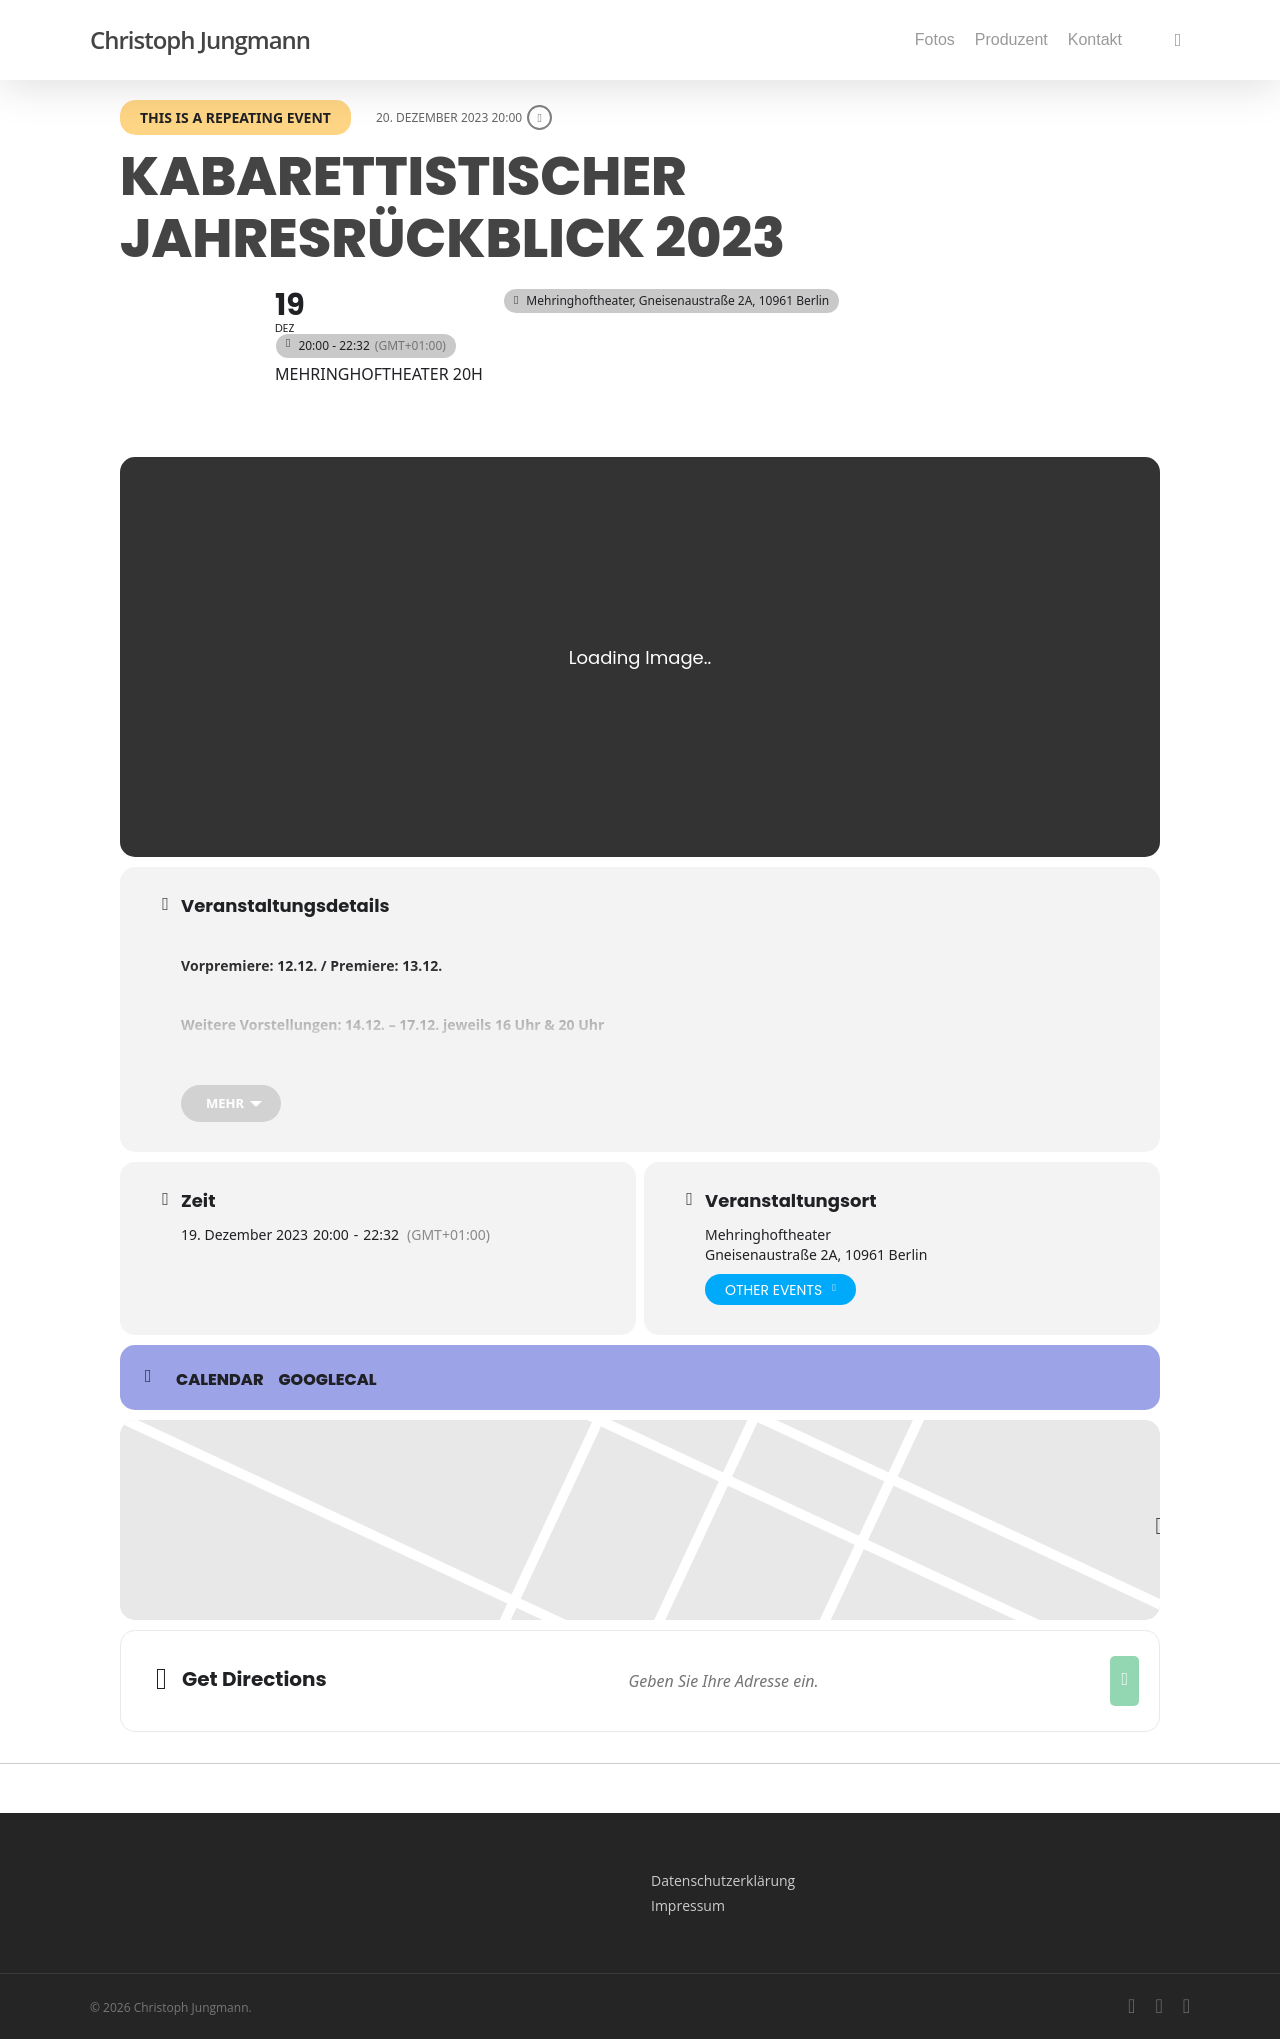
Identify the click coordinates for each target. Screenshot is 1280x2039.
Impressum (688, 1905)
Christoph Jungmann (200, 40)
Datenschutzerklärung (723, 1880)
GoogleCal (328, 1380)
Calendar (220, 1380)
